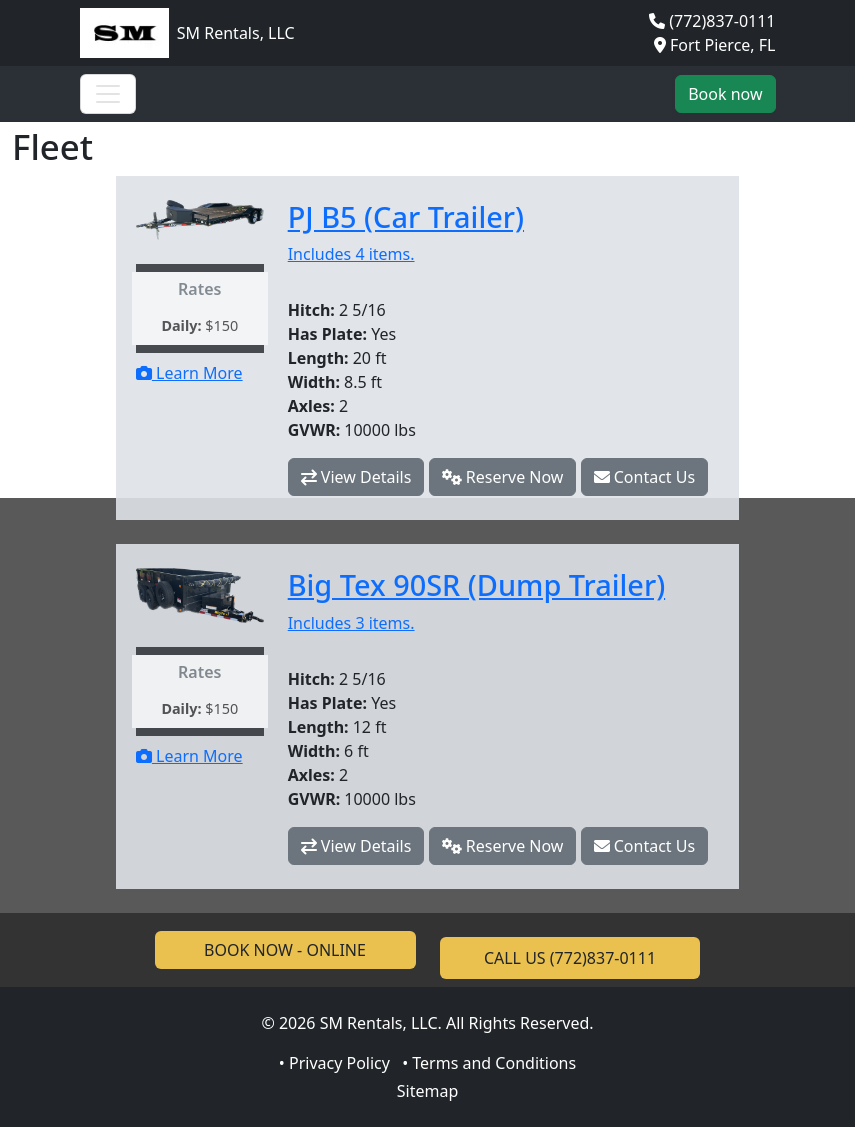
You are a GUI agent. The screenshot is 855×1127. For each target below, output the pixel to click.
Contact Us (645, 477)
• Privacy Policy (334, 1063)
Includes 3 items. (351, 623)
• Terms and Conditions (489, 1063)
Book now (725, 94)
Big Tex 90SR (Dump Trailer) (476, 584)
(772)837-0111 (722, 21)
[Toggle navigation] (108, 94)
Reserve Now (503, 477)
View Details (356, 477)
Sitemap (428, 1091)
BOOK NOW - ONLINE (285, 950)
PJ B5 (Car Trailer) (406, 216)
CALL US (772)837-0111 (570, 958)
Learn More (189, 373)
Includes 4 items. (351, 254)
